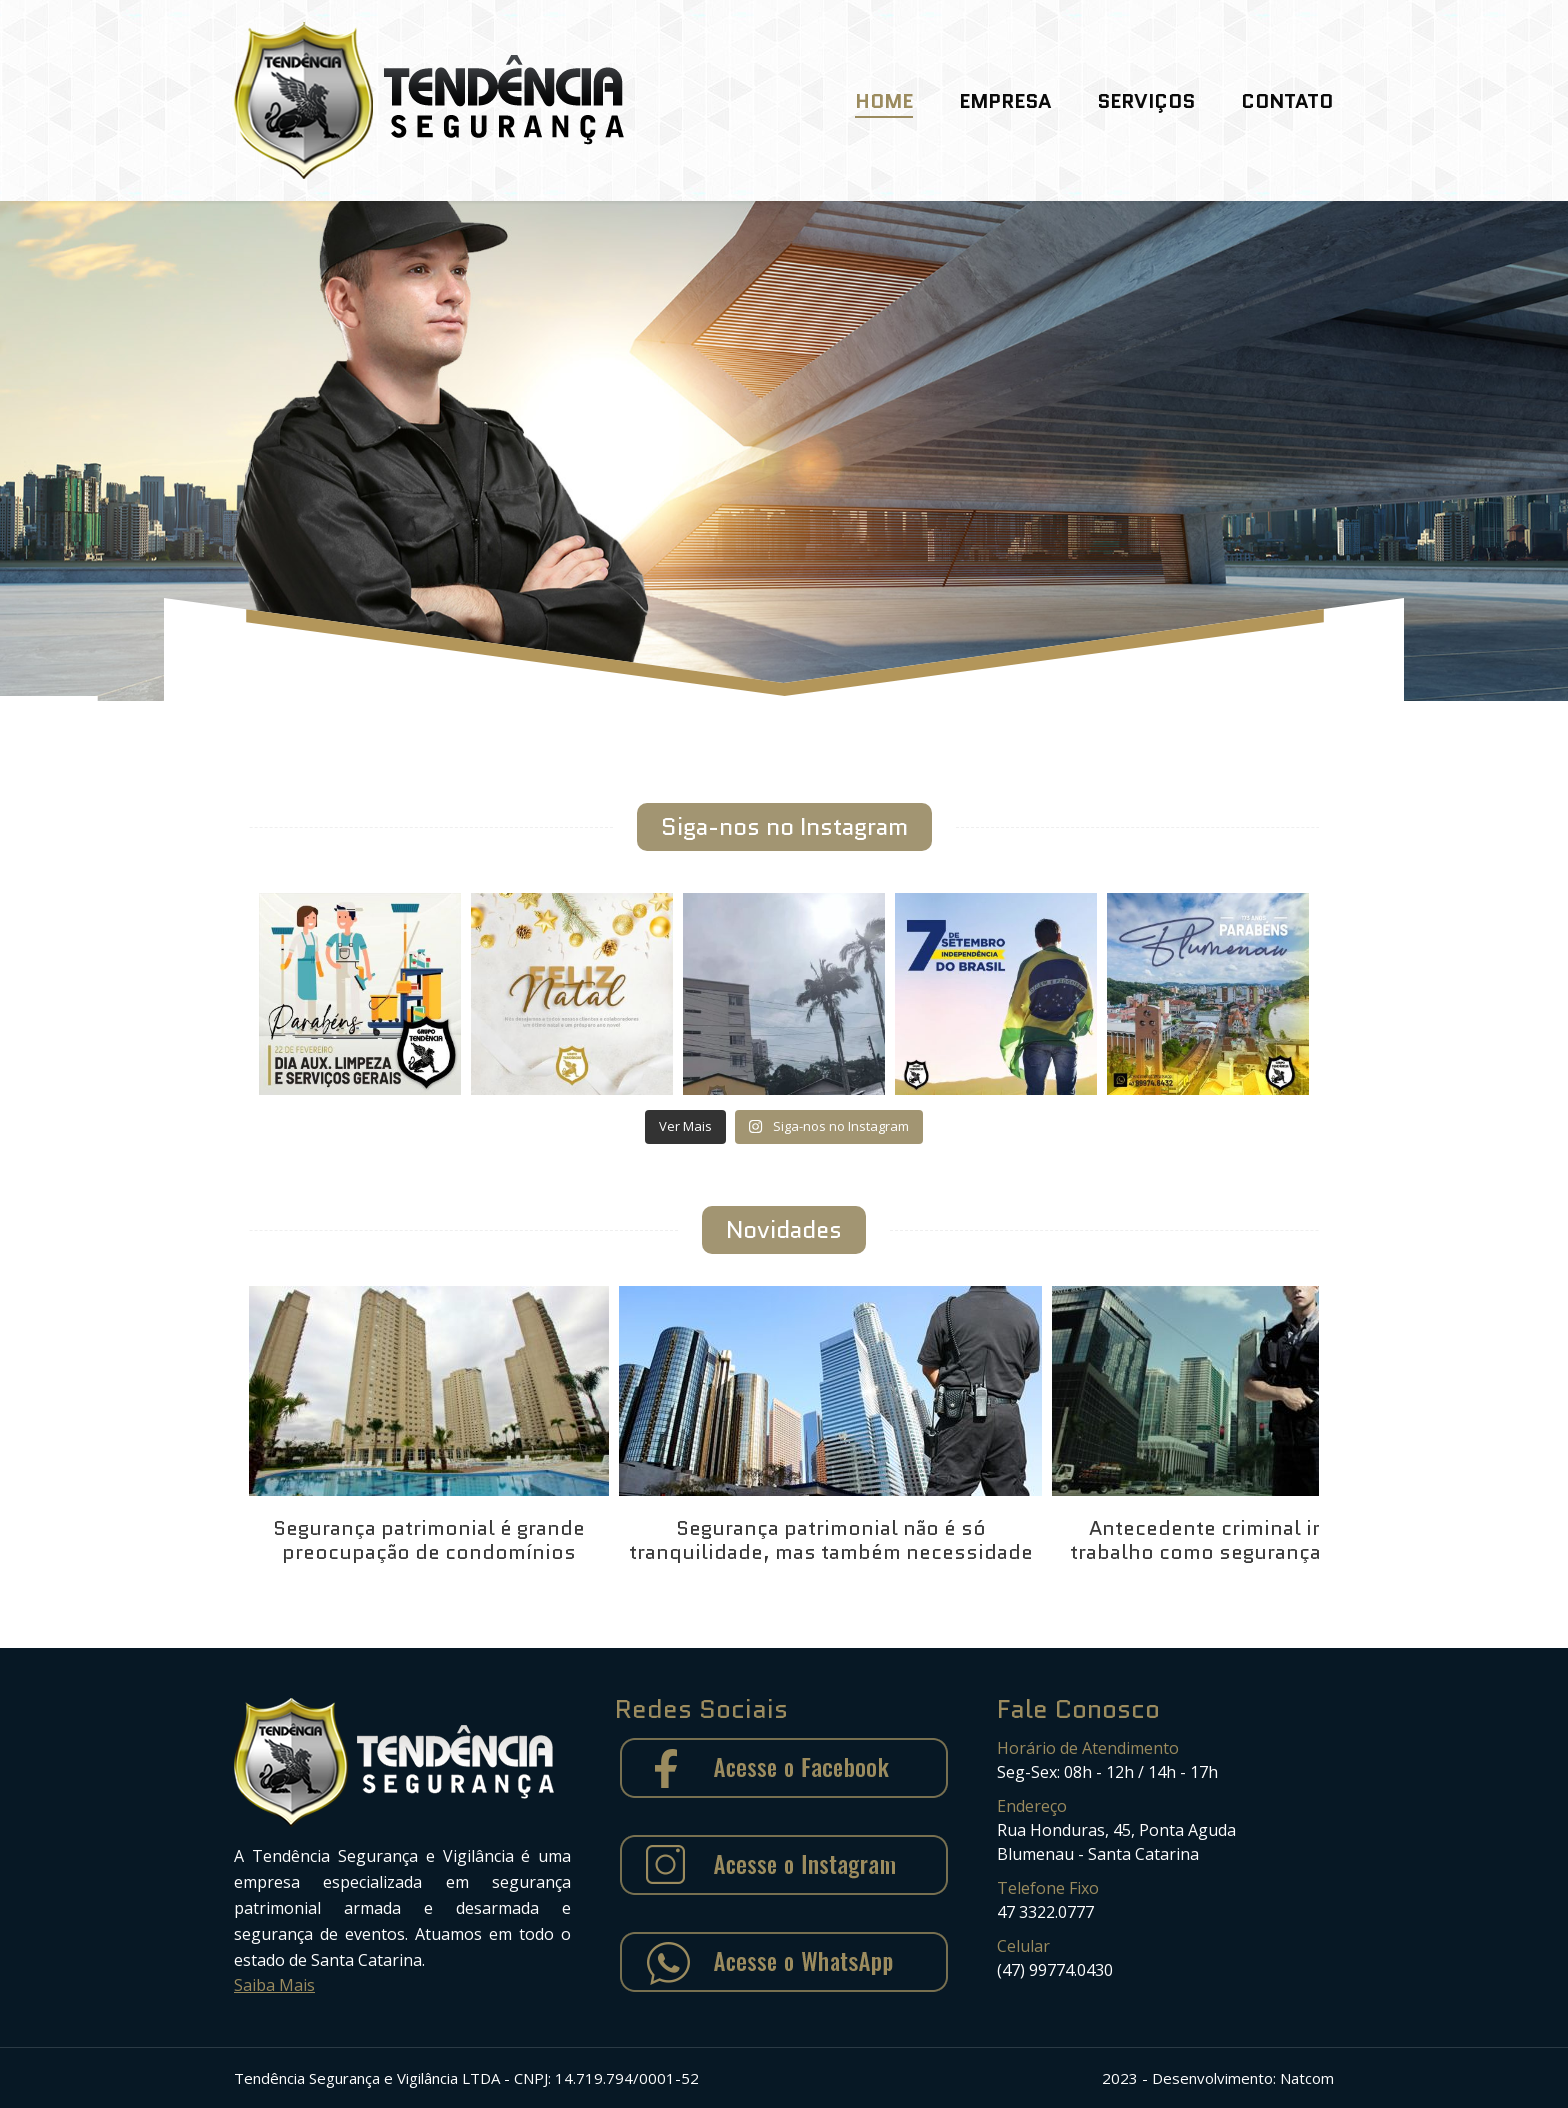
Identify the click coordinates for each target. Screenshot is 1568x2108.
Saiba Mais (274, 1985)
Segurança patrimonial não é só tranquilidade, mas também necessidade (831, 1540)
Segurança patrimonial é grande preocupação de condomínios (429, 1540)
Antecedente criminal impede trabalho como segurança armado (1235, 1540)
